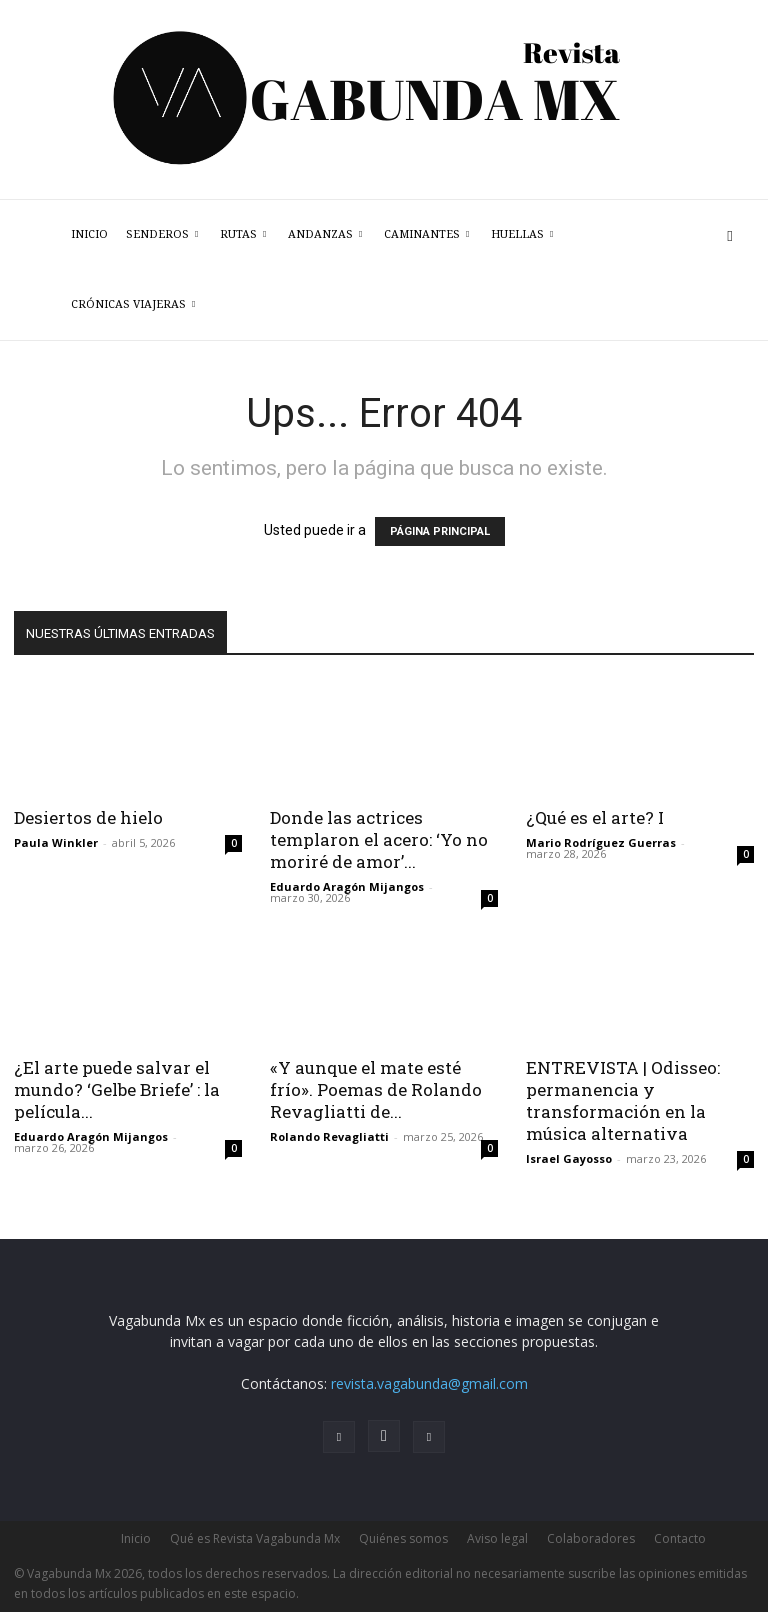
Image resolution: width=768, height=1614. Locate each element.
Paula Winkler (56, 842)
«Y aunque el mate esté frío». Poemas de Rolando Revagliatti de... (376, 1089)
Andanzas (325, 234)
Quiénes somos (403, 1538)
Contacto (680, 1538)
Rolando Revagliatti (329, 1136)
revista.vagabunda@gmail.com (429, 1383)
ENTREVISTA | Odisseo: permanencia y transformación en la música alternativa (623, 1100)
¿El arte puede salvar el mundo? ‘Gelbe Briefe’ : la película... (117, 1089)
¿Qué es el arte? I (595, 817)
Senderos (162, 234)
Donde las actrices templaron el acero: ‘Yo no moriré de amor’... (379, 839)
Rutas (243, 234)
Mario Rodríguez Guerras (601, 842)
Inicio (89, 234)
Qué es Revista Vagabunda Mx (255, 1538)
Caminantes (426, 234)
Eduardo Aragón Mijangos (347, 886)
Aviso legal (497, 1538)
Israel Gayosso (569, 1158)
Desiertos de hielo (88, 817)
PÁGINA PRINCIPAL (440, 531)
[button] (730, 235)
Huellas (522, 234)
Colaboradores (591, 1538)
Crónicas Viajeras (133, 304)
